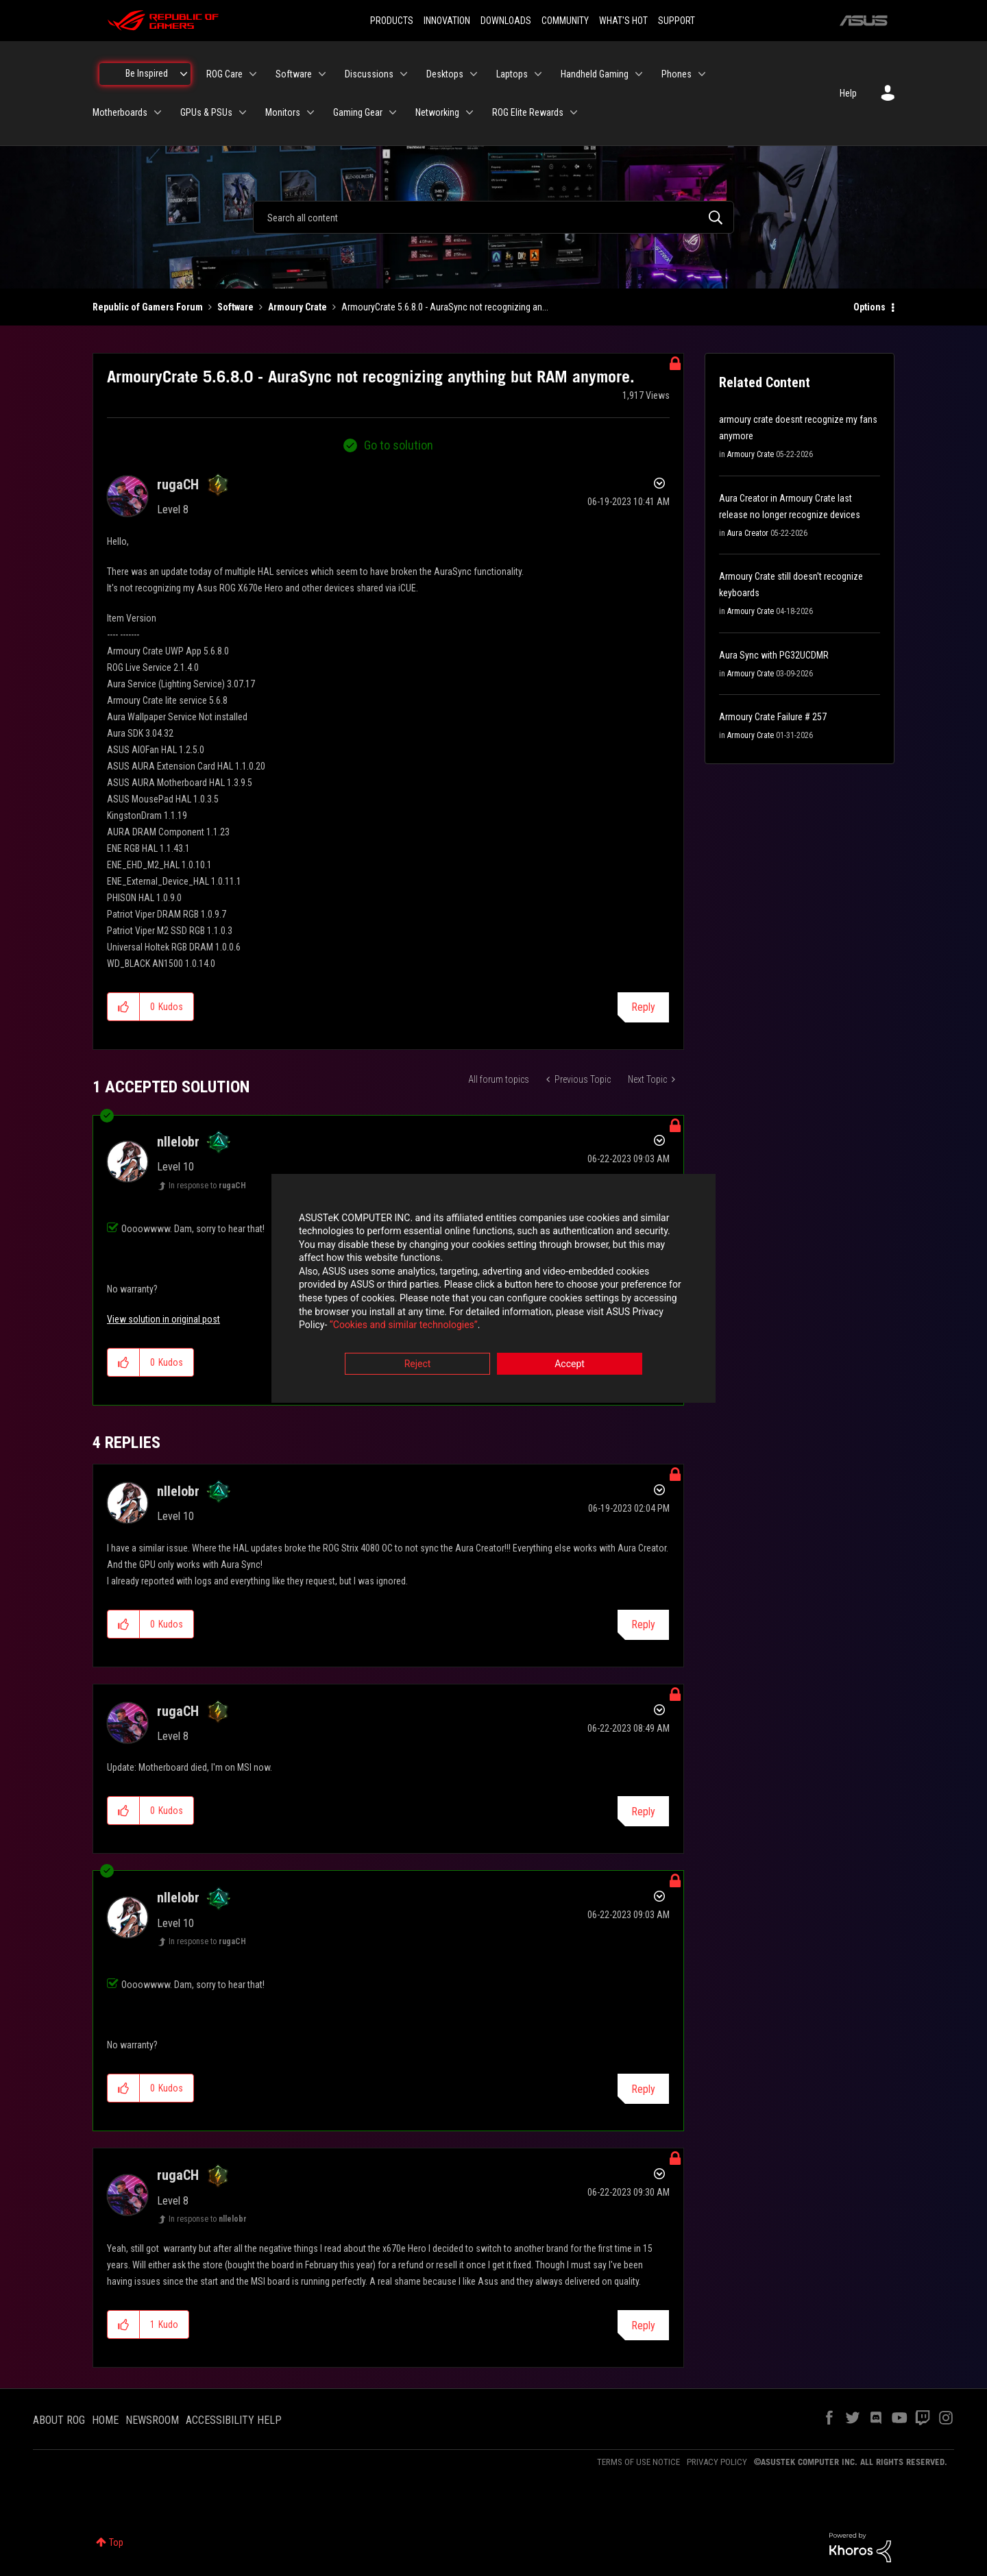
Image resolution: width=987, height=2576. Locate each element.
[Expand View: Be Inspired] (184, 74)
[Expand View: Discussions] (404, 74)
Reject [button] (417, 1363)
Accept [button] (570, 1363)
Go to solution (398, 445)
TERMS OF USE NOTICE (638, 2462)
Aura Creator (747, 533)
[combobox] (493, 217)
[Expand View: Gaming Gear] (393, 112)
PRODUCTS (391, 20)
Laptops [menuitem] (512, 74)
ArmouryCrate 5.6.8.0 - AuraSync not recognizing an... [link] (444, 307)
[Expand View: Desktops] (473, 74)
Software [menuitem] (294, 74)
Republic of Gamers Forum (148, 307)
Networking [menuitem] (437, 112)
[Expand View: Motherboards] (157, 112)
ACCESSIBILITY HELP (234, 2420)
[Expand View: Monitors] (310, 112)
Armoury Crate (297, 307)
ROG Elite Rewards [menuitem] (527, 112)
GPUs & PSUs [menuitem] (206, 112)
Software (235, 307)
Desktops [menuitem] (444, 74)
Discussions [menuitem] (369, 74)
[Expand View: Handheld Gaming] (639, 74)
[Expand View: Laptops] (538, 74)
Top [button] (116, 2542)
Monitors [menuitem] (282, 112)
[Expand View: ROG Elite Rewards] (574, 112)
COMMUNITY (565, 20)
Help (848, 93)
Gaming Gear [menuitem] (357, 112)
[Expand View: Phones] (702, 74)
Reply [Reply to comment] (643, 1624)
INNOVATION (447, 20)
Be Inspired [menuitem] (146, 73)
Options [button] (869, 307)
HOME (105, 2420)
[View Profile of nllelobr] (178, 1141)
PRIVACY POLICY (717, 2462)
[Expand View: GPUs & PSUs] (242, 112)
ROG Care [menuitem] (224, 74)
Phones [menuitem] (676, 74)
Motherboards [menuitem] (120, 112)
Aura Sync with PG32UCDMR (774, 655)
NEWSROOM (152, 2420)
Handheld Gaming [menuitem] (595, 74)
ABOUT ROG (59, 2420)
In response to (207, 1185)
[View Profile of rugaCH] (178, 484)
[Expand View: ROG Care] (253, 74)
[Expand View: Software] (322, 74)
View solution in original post (163, 1319)
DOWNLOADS (505, 20)
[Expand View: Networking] (469, 112)
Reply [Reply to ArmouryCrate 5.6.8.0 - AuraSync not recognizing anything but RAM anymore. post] (643, 1007)
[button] (124, 1006)
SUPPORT (676, 20)
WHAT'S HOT (623, 20)
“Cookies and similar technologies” (404, 1325)
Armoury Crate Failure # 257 (773, 716)
